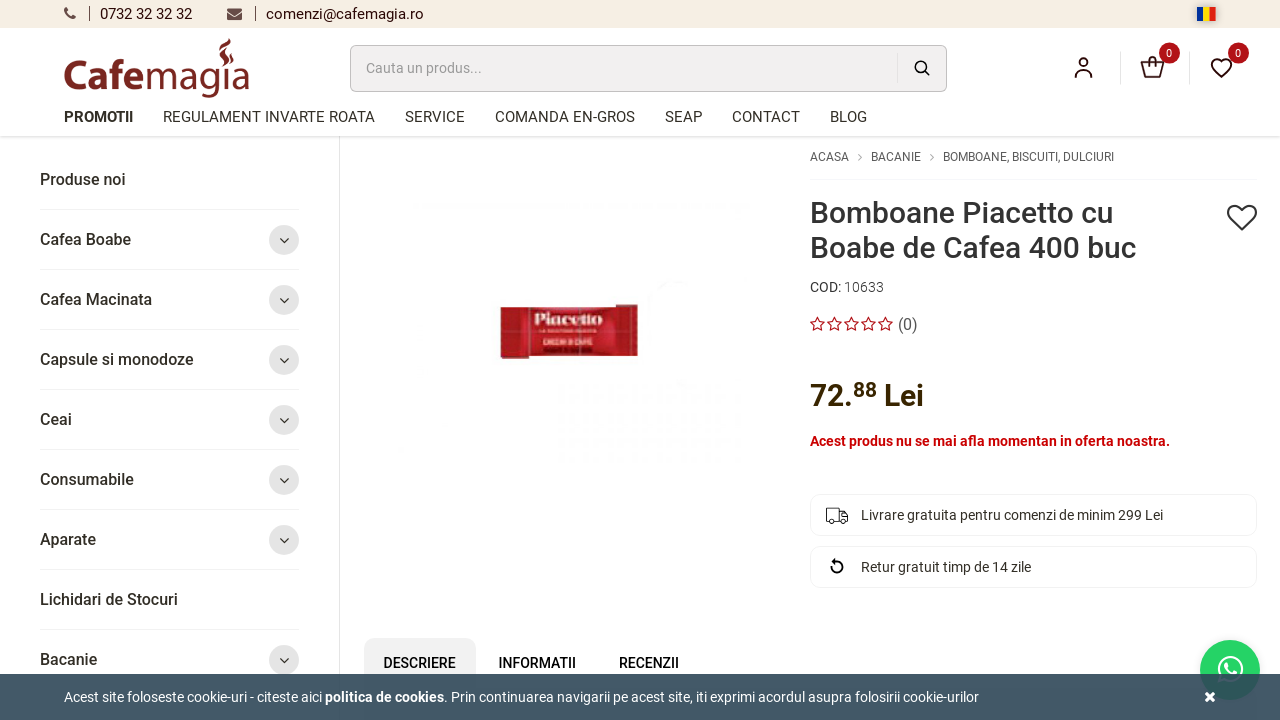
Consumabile (169, 479)
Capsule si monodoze (169, 359)
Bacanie (169, 659)
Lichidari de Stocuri (109, 599)
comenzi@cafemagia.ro (325, 14)
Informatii (537, 663)
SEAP (683, 117)
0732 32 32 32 (128, 14)
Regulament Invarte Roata (269, 117)
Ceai (169, 419)
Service (435, 117)
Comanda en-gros (565, 117)
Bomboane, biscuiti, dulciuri (1028, 157)
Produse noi (83, 179)
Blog (848, 117)
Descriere (420, 663)
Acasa (829, 157)
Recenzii (649, 663)
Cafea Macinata (169, 299)
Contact (766, 117)
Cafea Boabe (169, 239)
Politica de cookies (384, 697)
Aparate (169, 539)
